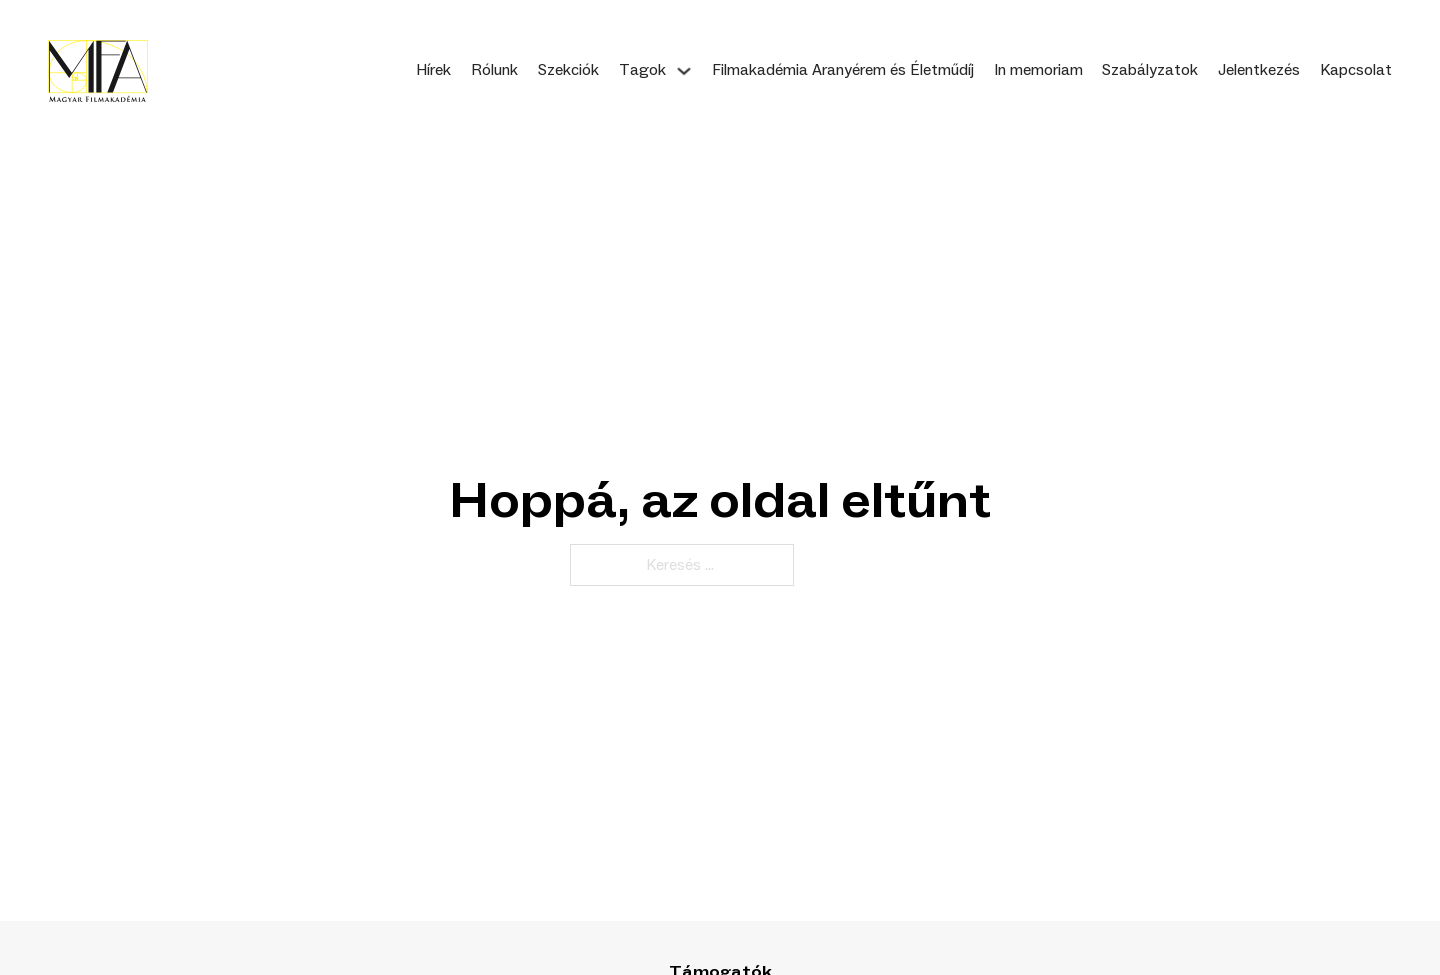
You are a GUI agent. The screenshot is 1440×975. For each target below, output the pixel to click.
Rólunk (494, 70)
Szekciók (568, 70)
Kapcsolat (1356, 70)
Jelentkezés (1259, 70)
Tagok (642, 70)
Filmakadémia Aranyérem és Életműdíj (843, 70)
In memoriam (1038, 70)
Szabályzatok (1150, 70)
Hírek (433, 70)
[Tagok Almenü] (684, 71)
